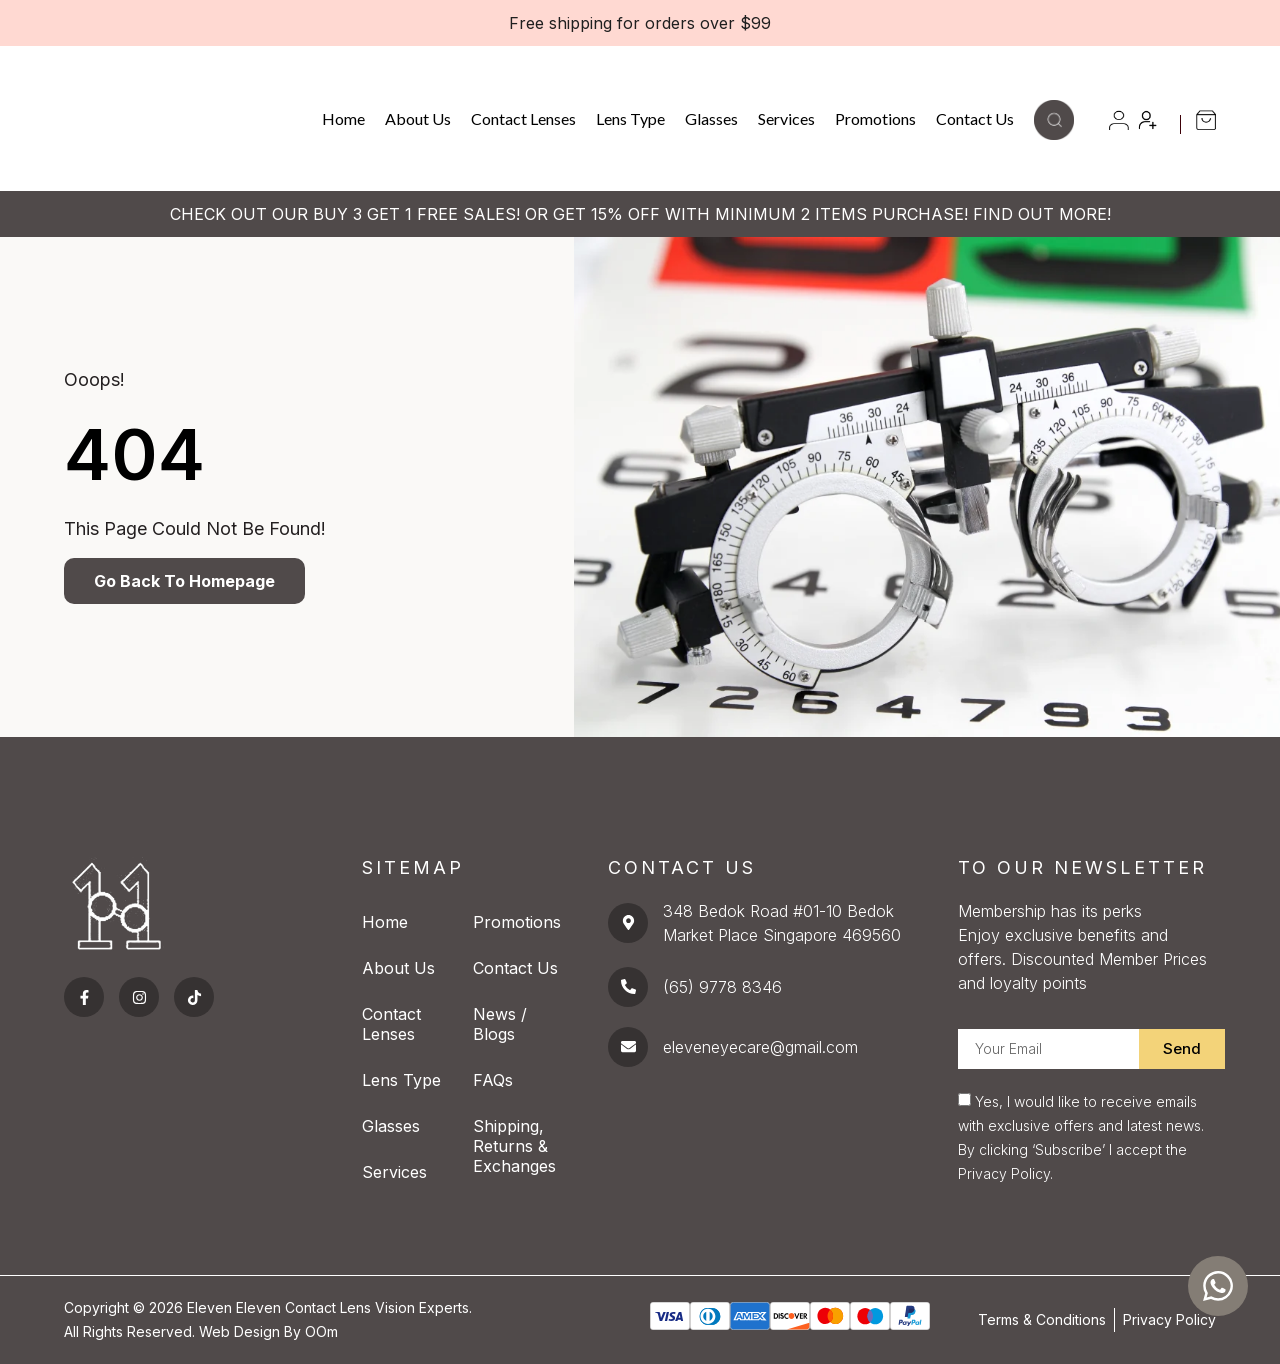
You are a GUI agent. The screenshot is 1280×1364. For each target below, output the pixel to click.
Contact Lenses (523, 118)
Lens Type (630, 118)
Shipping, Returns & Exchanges (514, 1146)
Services (786, 118)
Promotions (875, 118)
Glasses (711, 118)
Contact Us (975, 118)
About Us (418, 118)
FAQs (493, 1080)
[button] (1054, 134)
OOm (321, 1331)
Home (343, 118)
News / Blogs (500, 1024)
